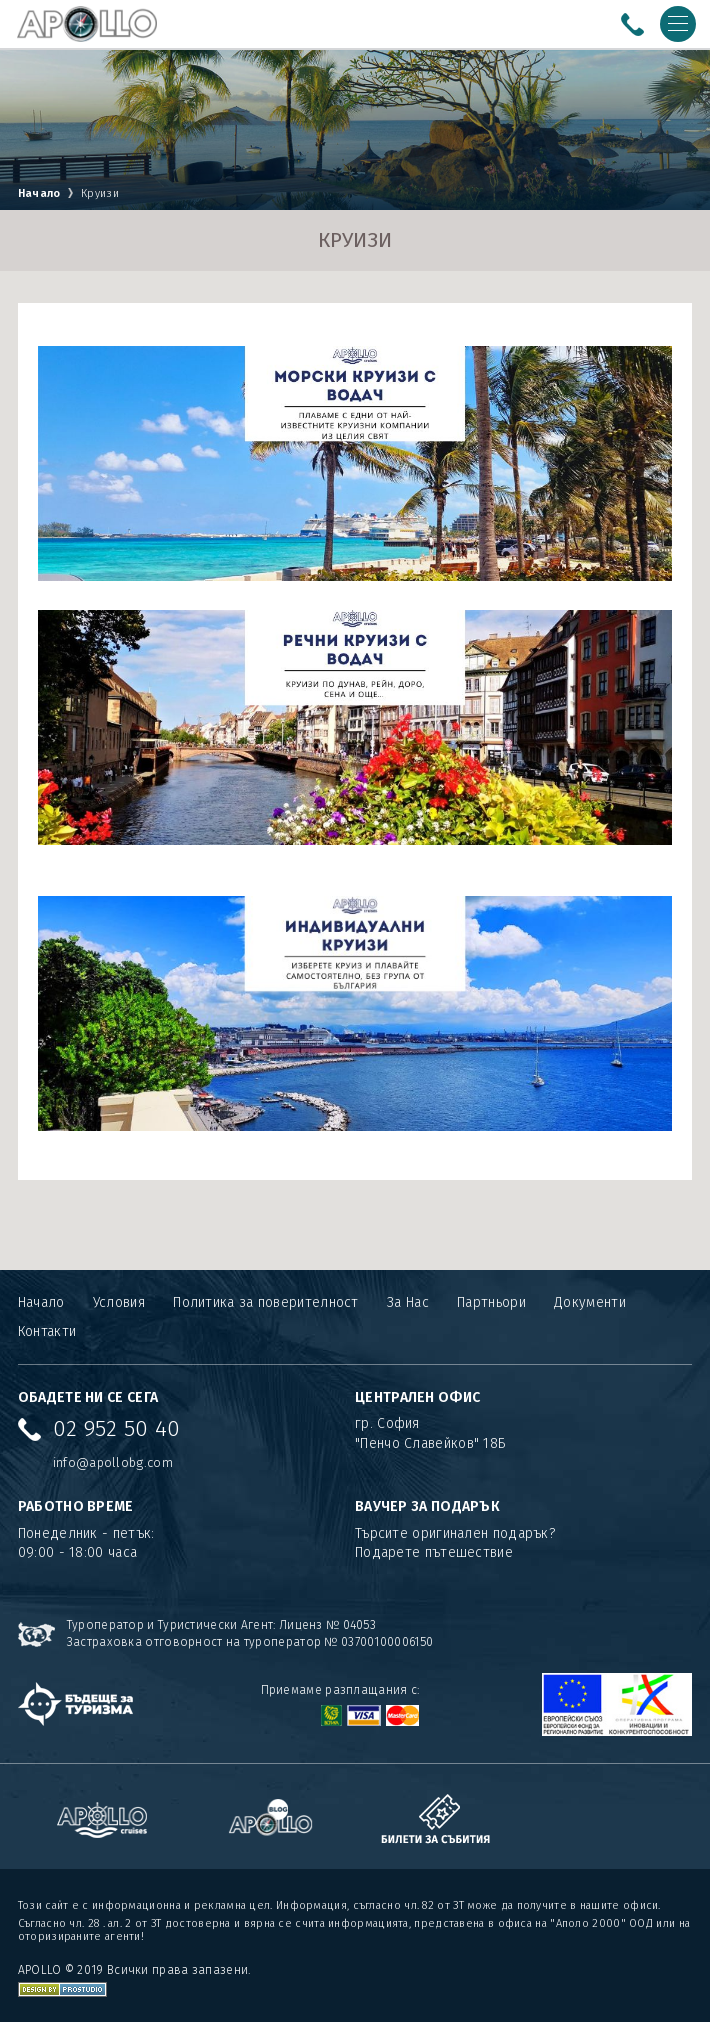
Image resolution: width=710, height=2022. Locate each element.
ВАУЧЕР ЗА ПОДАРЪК (427, 1506)
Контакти (47, 1331)
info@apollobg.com (113, 1462)
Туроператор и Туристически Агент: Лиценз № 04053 (221, 1625)
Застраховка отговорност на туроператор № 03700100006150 (250, 1642)
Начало (39, 193)
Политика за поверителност (266, 1302)
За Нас (408, 1302)
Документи (590, 1302)
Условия (119, 1302)
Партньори (491, 1302)
